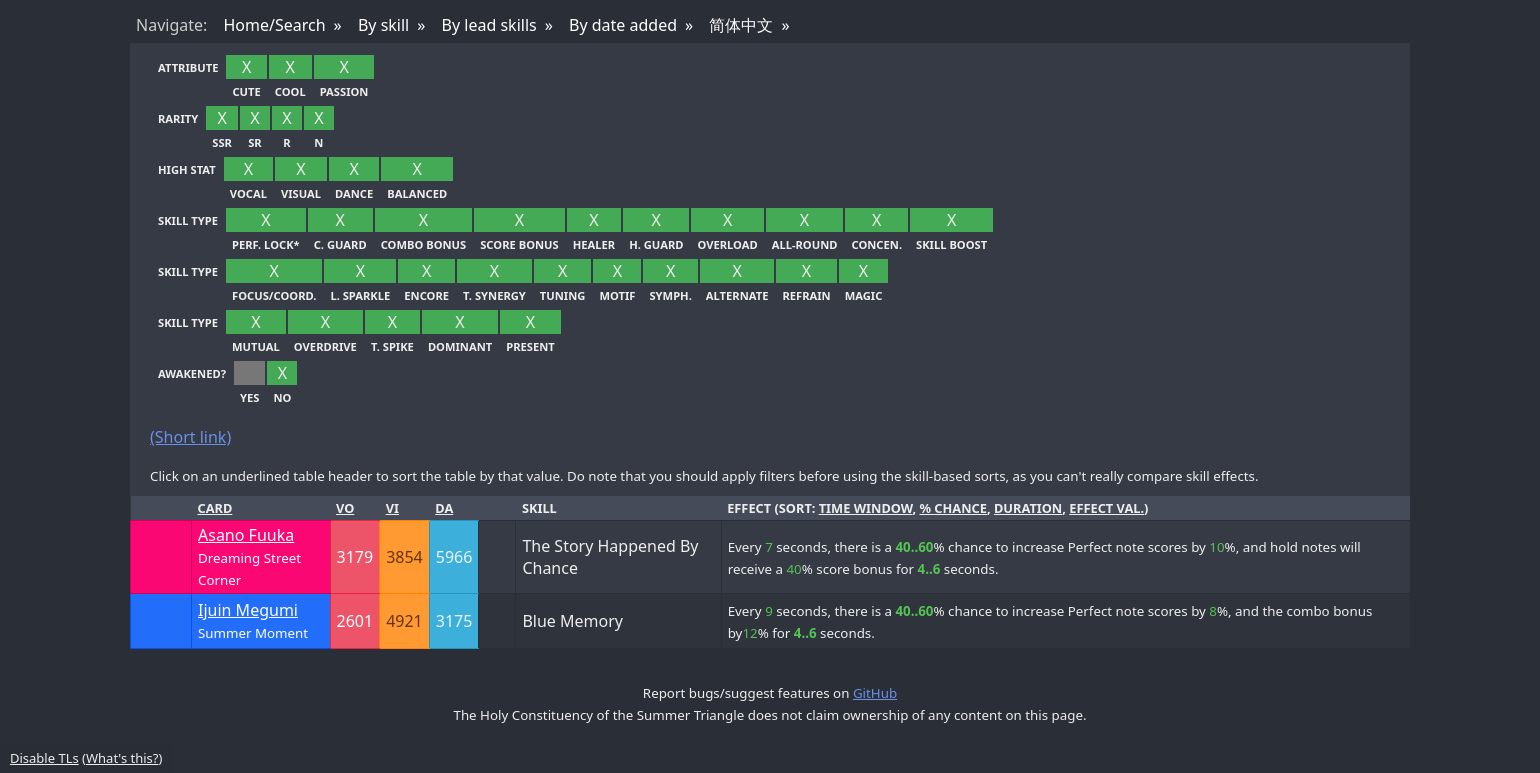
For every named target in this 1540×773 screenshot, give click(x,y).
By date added (623, 25)
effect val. (1106, 508)
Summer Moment (253, 633)
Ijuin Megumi (248, 610)
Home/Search (274, 25)
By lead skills (489, 25)
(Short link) (190, 437)
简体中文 (741, 25)
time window (866, 508)
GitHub (875, 693)
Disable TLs (44, 758)
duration (1028, 508)
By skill (383, 25)
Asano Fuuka (246, 535)
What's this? (122, 758)
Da (444, 508)
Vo (345, 508)
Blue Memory (572, 621)
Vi (392, 508)
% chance (953, 508)
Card (215, 508)
